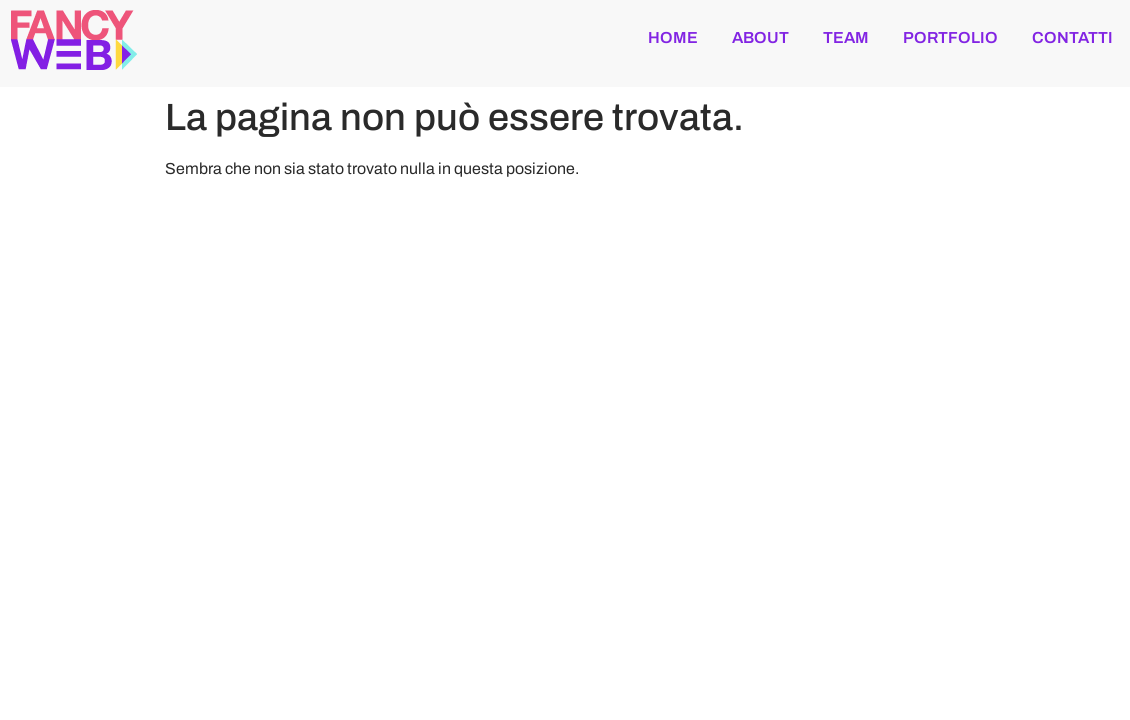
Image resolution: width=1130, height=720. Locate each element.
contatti (1072, 37)
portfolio (950, 37)
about (760, 37)
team (846, 37)
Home (673, 37)
